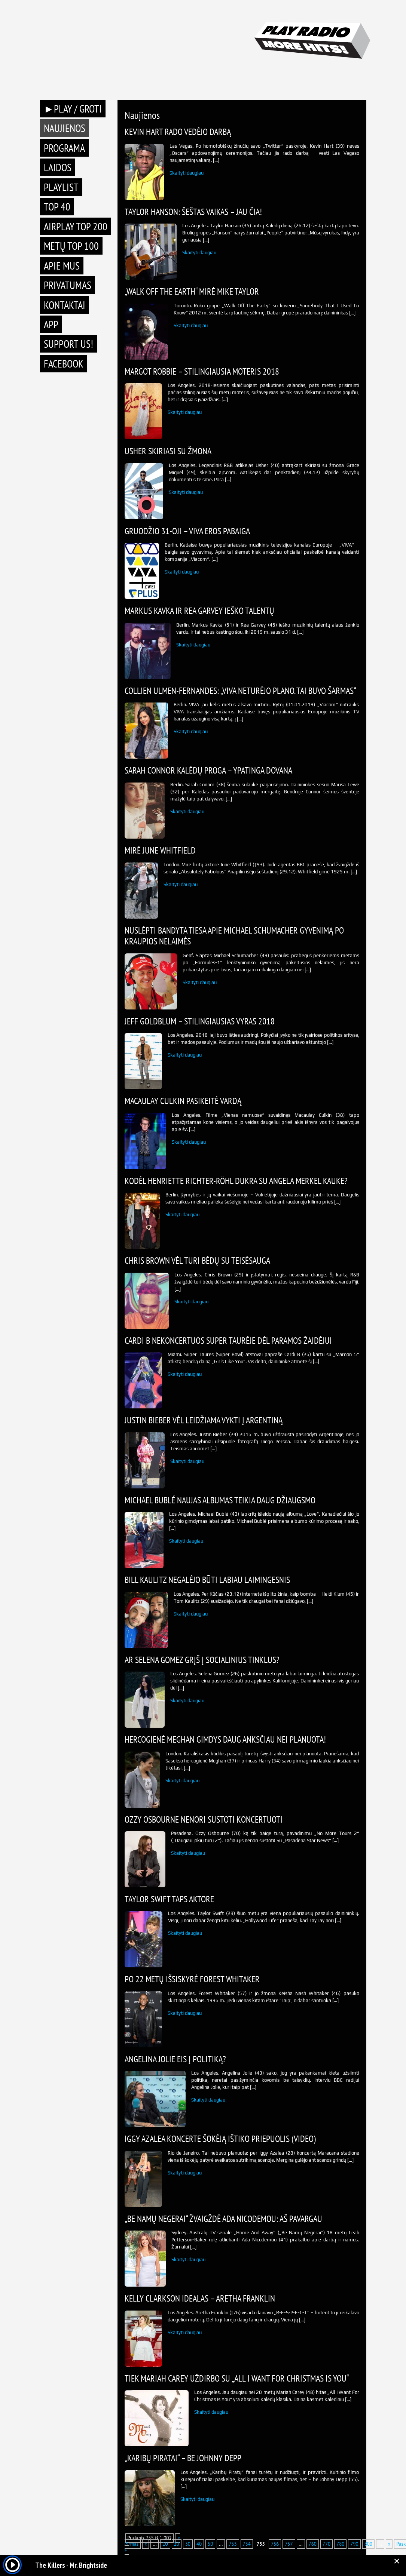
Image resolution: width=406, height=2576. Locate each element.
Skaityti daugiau (187, 173)
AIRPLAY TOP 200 (75, 226)
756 (275, 2544)
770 (326, 2544)
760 (313, 2544)
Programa (64, 148)
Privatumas (67, 285)
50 (210, 2544)
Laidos (57, 167)
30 (187, 2544)
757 (289, 2544)
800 (368, 2544)
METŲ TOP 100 (71, 246)
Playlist (61, 187)
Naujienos (64, 128)
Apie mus (62, 266)
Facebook (63, 364)
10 (165, 2544)
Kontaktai (64, 305)
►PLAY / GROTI (73, 109)
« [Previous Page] (145, 2544)
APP (51, 324)
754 (247, 2544)
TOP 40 (57, 206)
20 (176, 2544)
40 (199, 2544)
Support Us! (68, 344)
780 (340, 2544)
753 (232, 2544)
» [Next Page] (389, 2544)
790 (354, 2544)
